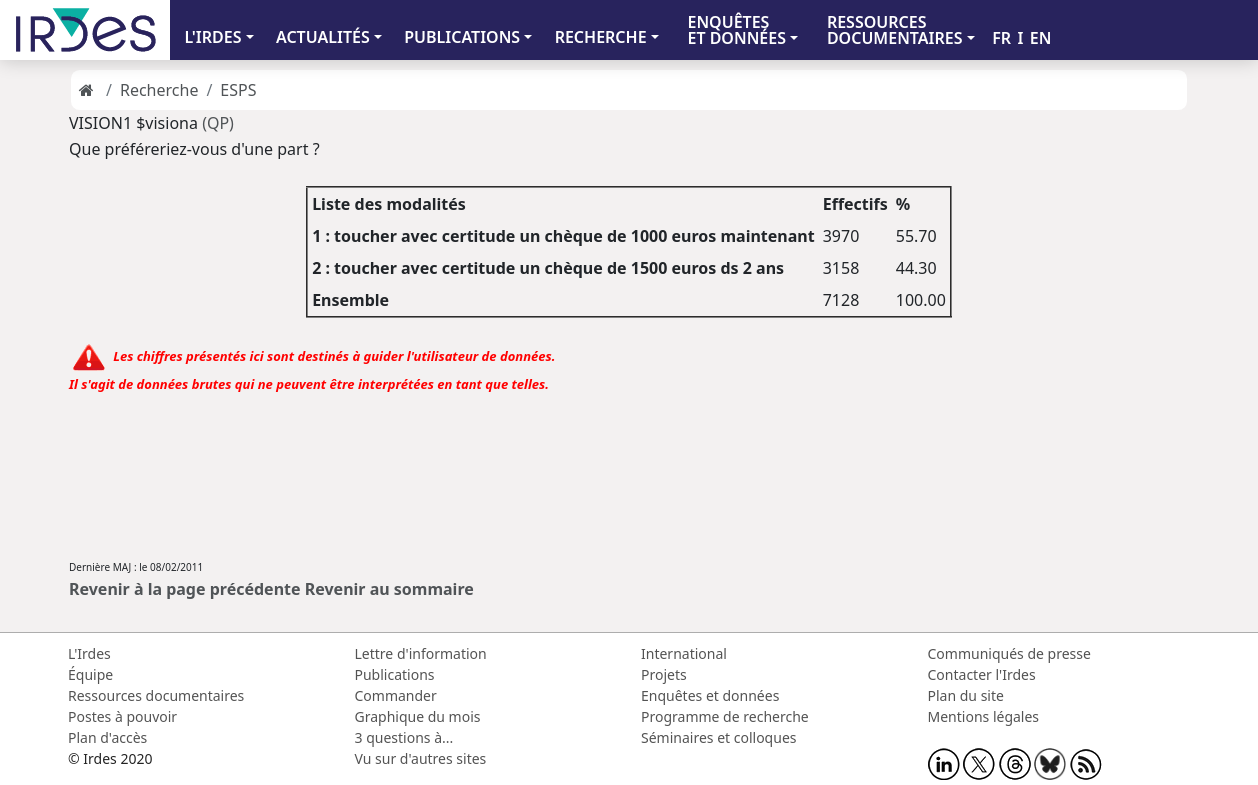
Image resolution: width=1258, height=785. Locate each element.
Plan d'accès (107, 737)
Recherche (159, 90)
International (684, 653)
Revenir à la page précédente (185, 589)
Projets (664, 674)
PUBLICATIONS (462, 37)
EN (1041, 38)
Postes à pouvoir (122, 716)
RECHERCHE (601, 37)
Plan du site (966, 695)
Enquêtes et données (710, 695)
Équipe (90, 674)
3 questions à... (404, 737)
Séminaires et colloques (718, 737)
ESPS (238, 90)
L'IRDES (212, 37)
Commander (396, 695)
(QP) (218, 123)
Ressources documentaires (156, 695)
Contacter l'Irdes (982, 674)
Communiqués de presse (1009, 653)
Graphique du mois (418, 716)
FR (1001, 38)
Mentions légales (984, 716)
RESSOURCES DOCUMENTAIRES (895, 30)
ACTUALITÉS (323, 37)
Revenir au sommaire (389, 589)
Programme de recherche (725, 716)
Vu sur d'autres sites (421, 758)
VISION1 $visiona (133, 123)
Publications (395, 674)
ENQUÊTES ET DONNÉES (736, 30)
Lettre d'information (421, 653)
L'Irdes (89, 653)
